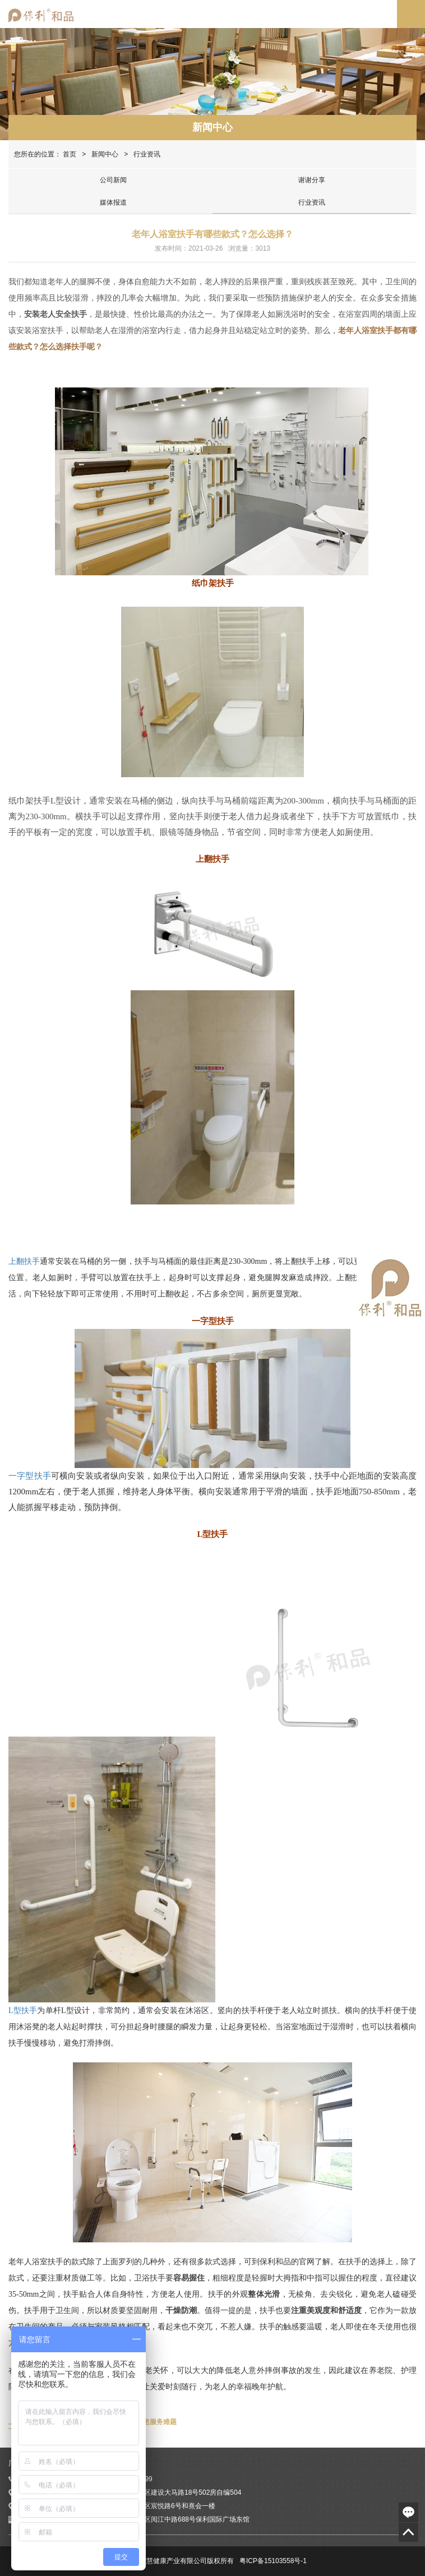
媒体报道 (113, 202)
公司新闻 (113, 180)
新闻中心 (212, 127)
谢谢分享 (311, 180)
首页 (69, 154)
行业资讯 (311, 202)
